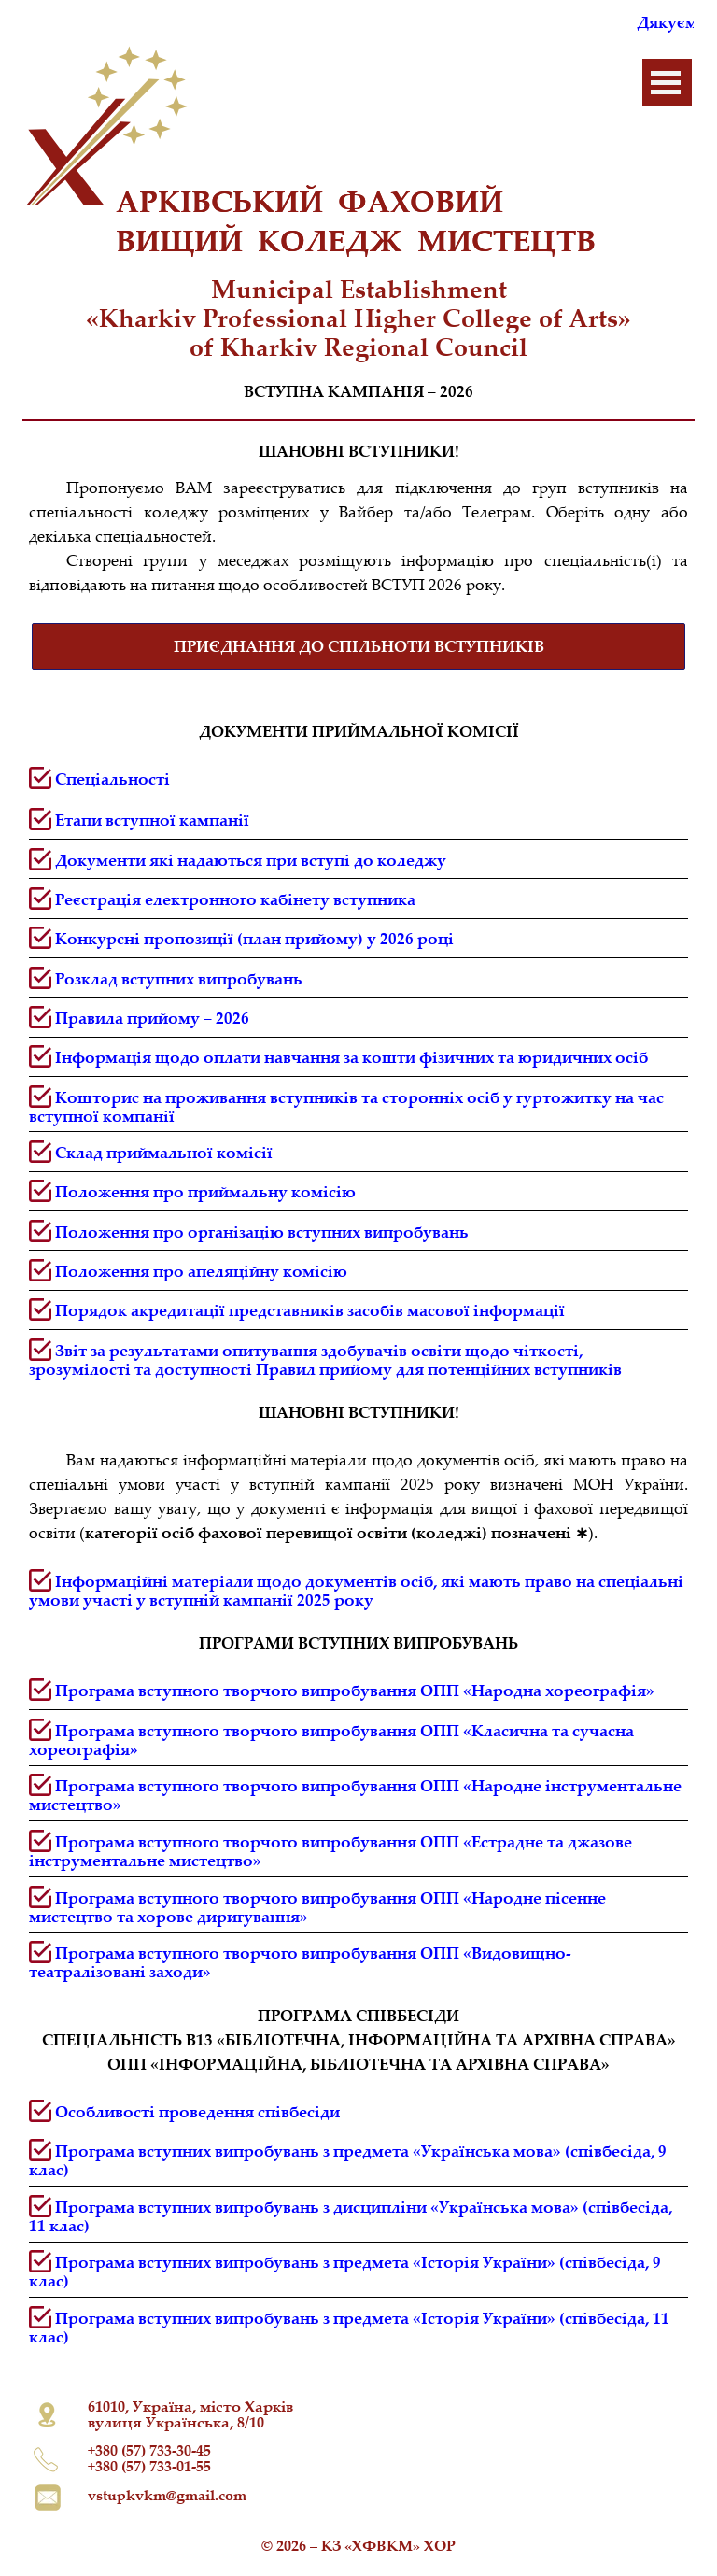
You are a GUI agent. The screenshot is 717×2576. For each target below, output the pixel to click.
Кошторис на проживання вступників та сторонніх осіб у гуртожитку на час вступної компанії (346, 1106)
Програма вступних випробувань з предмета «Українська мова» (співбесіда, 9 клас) (348, 2160)
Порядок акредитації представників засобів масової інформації (310, 1310)
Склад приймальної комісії (164, 1152)
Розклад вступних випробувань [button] (178, 978)
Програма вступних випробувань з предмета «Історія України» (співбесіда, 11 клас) (349, 2327)
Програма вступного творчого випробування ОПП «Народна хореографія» (354, 1690)
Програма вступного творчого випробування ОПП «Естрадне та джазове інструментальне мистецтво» (330, 1851)
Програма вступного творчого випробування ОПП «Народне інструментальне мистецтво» (355, 1795)
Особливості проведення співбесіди (197, 2111)
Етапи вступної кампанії (152, 819)
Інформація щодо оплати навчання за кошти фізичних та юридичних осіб (351, 1057)
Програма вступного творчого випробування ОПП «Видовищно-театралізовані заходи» (300, 1962)
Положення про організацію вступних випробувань (262, 1231)
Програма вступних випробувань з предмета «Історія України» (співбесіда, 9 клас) (345, 2271)
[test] (358, 646)
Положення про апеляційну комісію (201, 1270)
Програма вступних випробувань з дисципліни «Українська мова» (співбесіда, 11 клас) (350, 2216)
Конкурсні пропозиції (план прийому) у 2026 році (254, 938)
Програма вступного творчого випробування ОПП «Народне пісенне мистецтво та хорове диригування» (317, 1907)
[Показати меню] (665, 82)
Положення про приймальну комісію (205, 1191)
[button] (235, 899)
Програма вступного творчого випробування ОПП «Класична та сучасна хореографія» (331, 1740)
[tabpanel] (358, 318)
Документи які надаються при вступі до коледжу (250, 859)
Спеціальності (112, 778)
